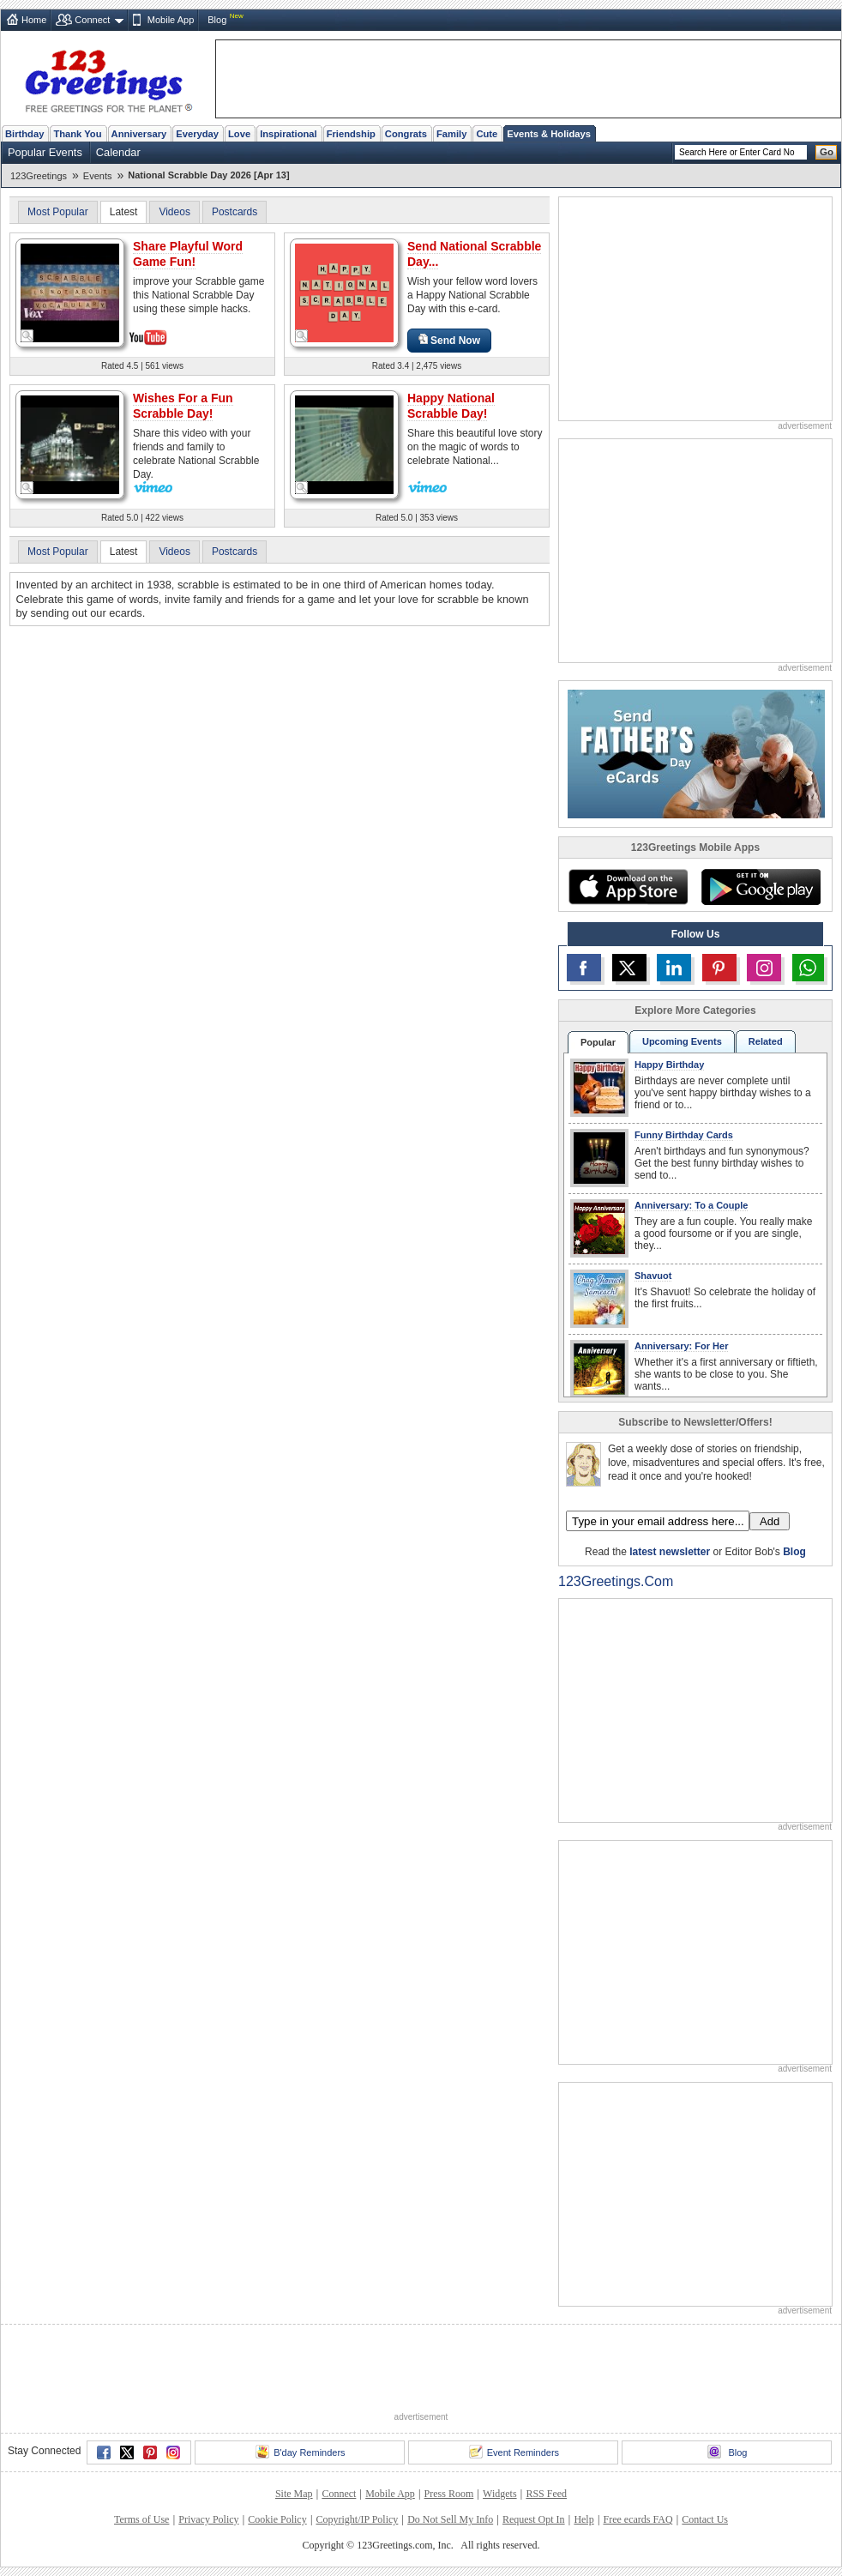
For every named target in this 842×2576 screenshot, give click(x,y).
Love (239, 134)
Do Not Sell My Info (450, 2519)
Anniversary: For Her (681, 1346)
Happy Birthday (669, 1064)
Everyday (197, 134)
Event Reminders (514, 2451)
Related (766, 1041)
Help (583, 2519)
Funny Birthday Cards (684, 1135)
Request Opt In (533, 2519)
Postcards (234, 212)
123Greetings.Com (615, 1581)
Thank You (77, 134)
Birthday (24, 134)
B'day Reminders (300, 2451)
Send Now (449, 340)
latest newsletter (669, 1552)
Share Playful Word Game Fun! (188, 253)
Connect (92, 20)
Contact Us (705, 2519)
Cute (486, 134)
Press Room (449, 2494)
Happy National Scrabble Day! (451, 405)
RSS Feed (546, 2494)
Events (97, 176)
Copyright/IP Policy (357, 2519)
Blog (216, 20)
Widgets (500, 2494)
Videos (174, 212)
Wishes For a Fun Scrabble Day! (183, 405)
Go (826, 152)
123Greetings (38, 176)
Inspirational (288, 134)
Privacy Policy (208, 2519)
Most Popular (57, 212)
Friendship (351, 134)
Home (33, 20)
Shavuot (653, 1275)
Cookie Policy (277, 2519)
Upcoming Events (682, 1041)
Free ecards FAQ (637, 2519)
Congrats (406, 134)
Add (769, 1521)
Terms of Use (141, 2519)
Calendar (118, 152)
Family (451, 134)
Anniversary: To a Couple (691, 1205)
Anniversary (139, 134)
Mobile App (170, 20)
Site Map (294, 2494)
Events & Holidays (549, 134)
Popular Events (45, 152)
